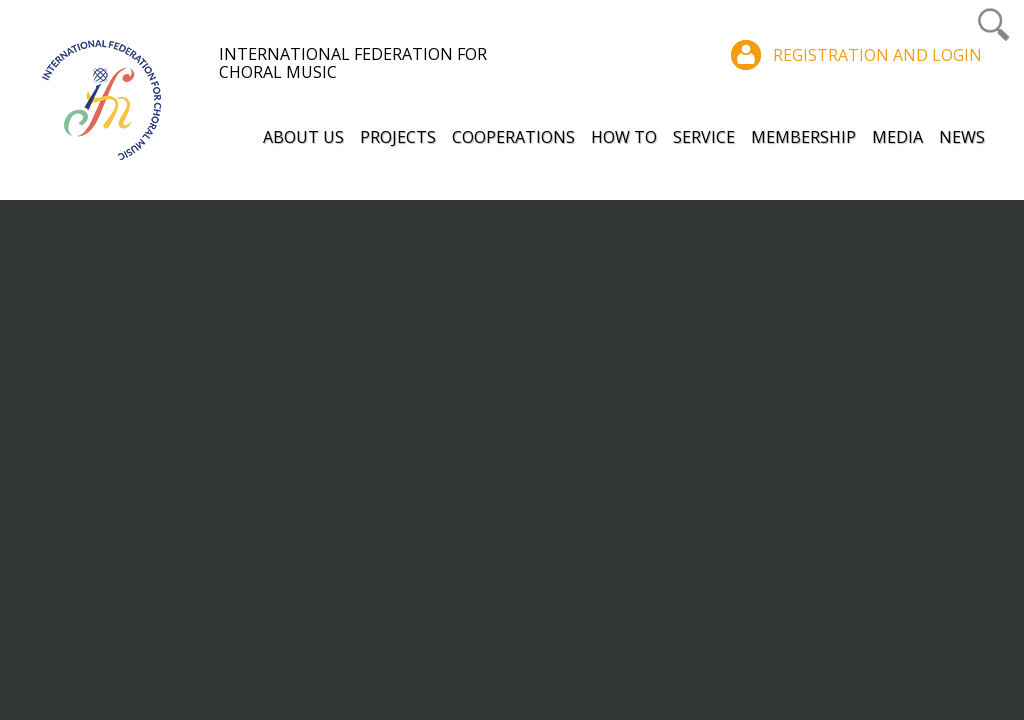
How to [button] (624, 137)
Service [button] (704, 137)
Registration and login (877, 55)
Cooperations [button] (513, 137)
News (962, 137)
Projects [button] (398, 137)
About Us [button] (303, 137)
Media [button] (897, 137)
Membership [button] (803, 137)
